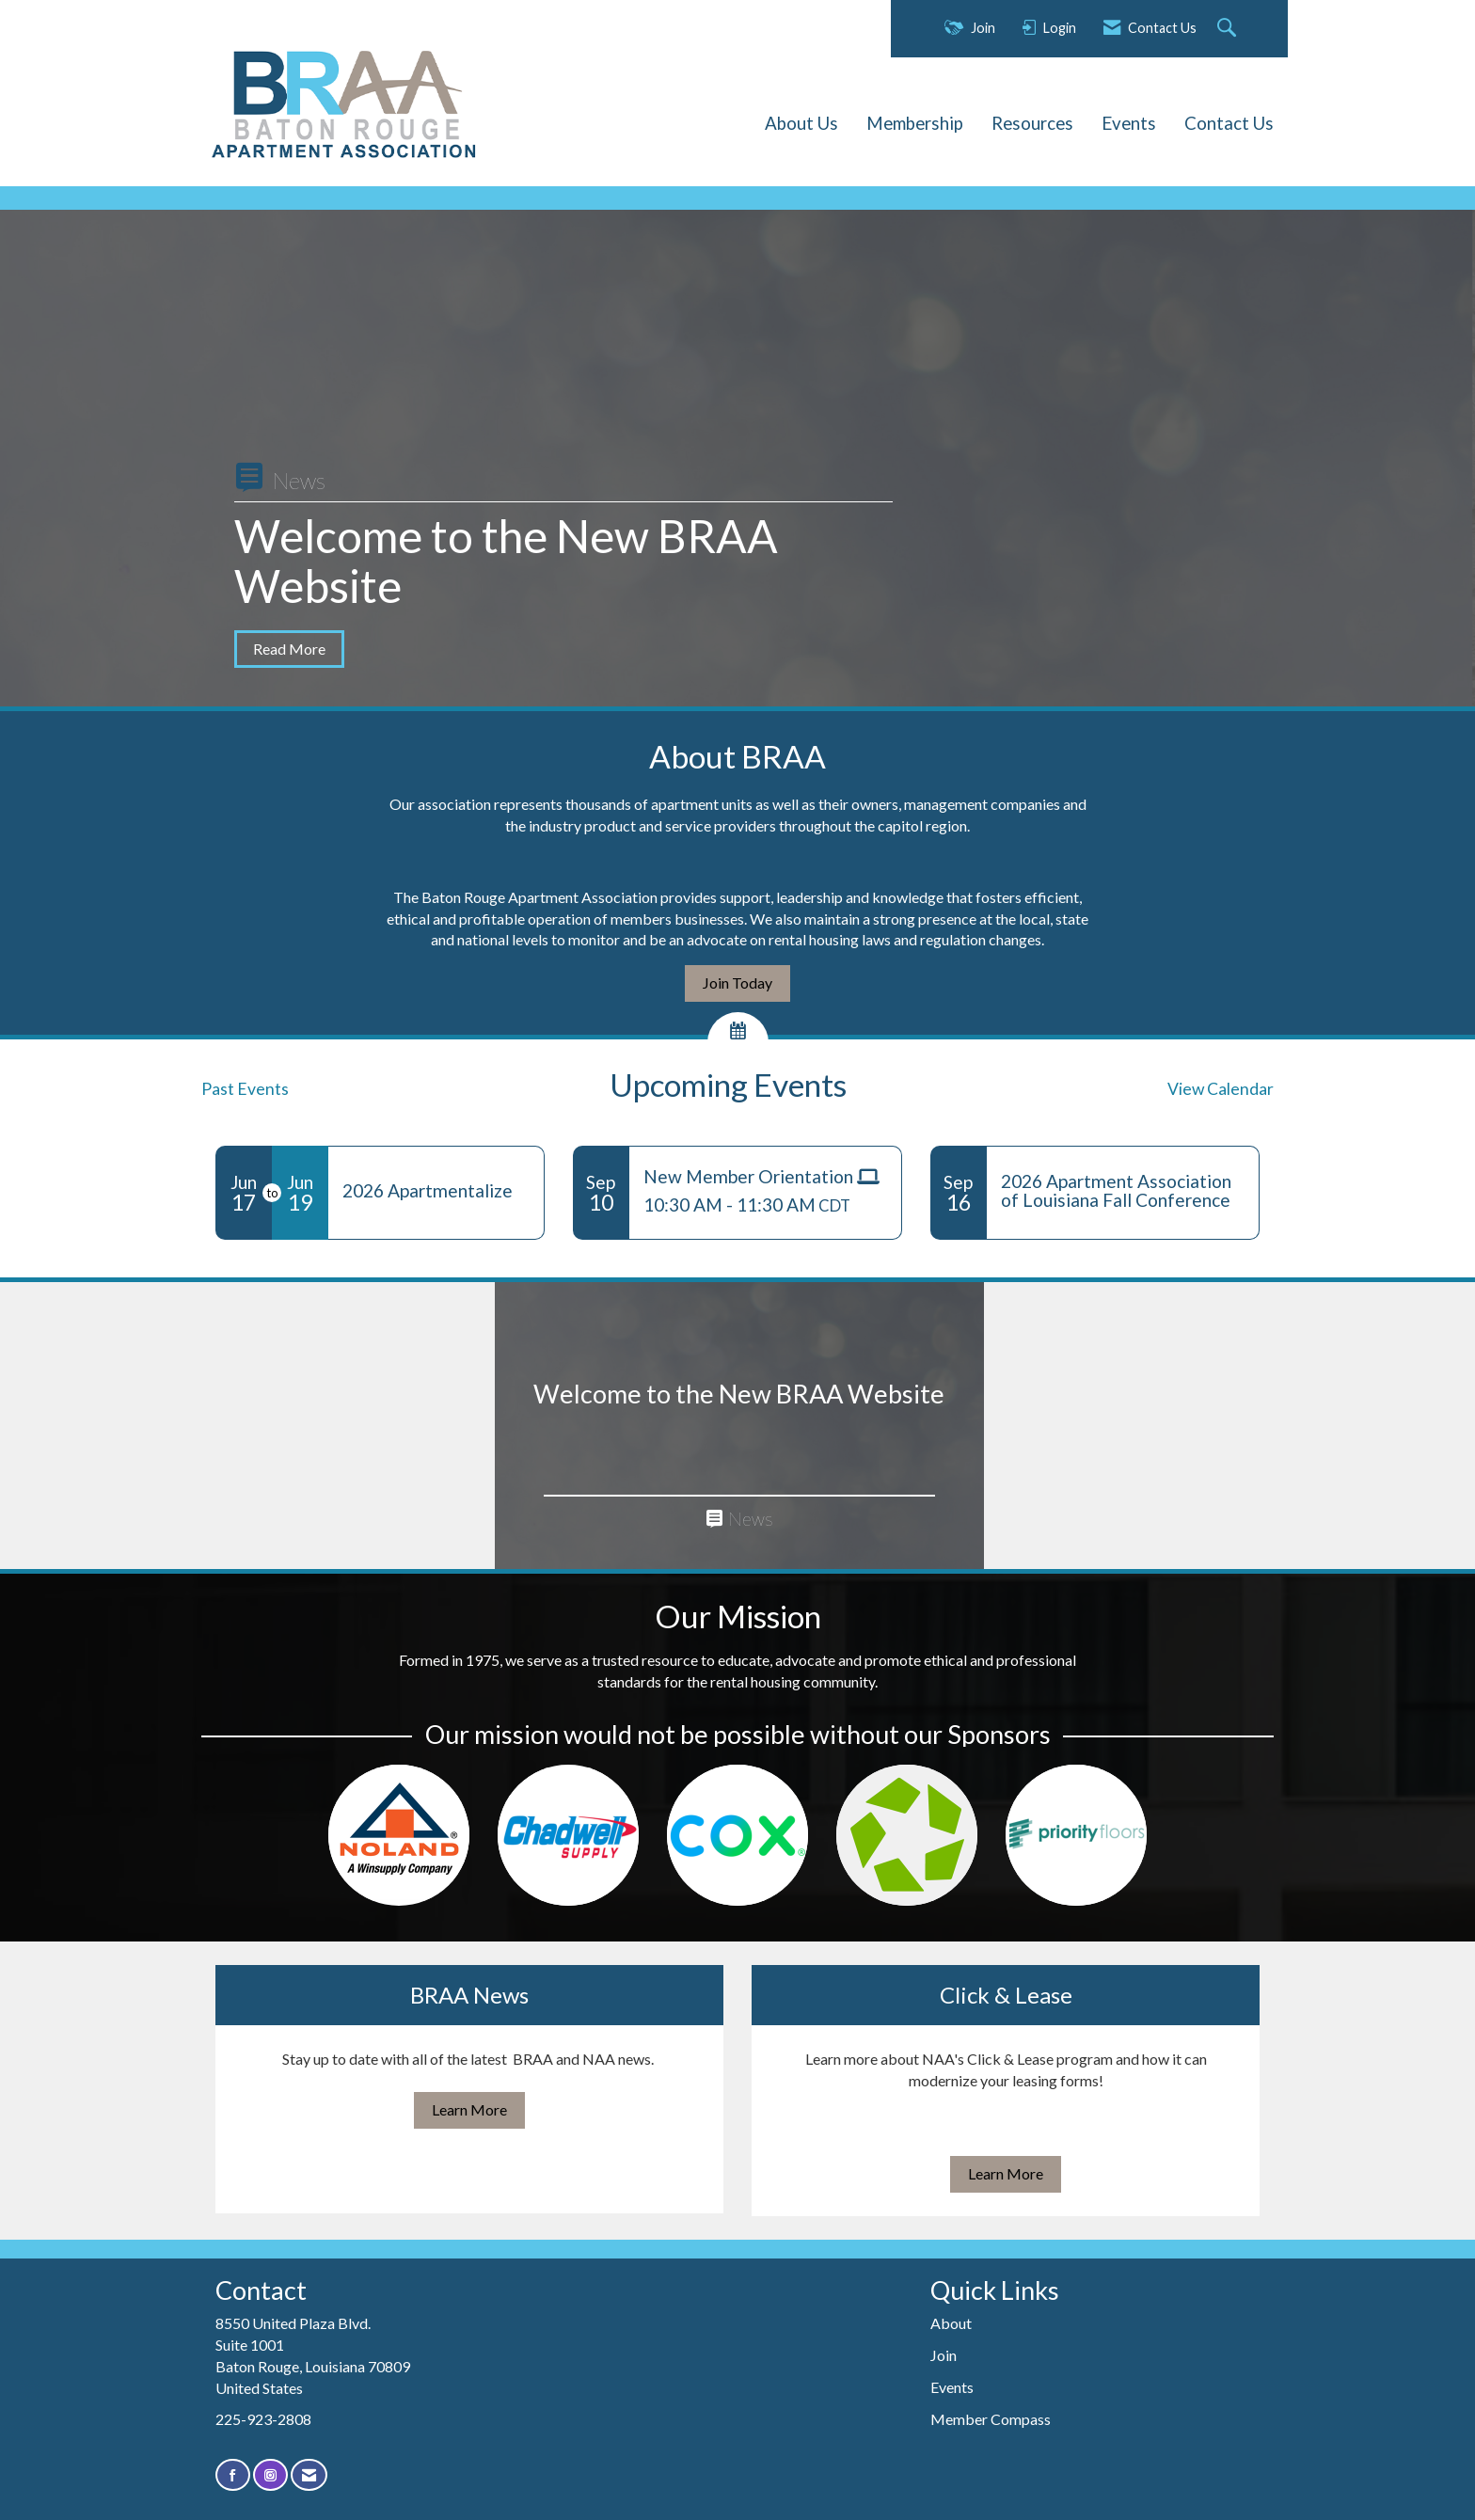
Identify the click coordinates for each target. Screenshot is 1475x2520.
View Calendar (1220, 1089)
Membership (914, 123)
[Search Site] (1229, 28)
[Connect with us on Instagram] (270, 2475)
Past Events (245, 1089)
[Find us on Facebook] (232, 2475)
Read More (289, 649)
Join (943, 2355)
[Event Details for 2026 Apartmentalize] (436, 1190)
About (951, 2323)
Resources (1032, 123)
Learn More (469, 2109)
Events (1129, 123)
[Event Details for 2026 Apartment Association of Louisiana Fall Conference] (1123, 1190)
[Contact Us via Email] (309, 2475)
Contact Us (1229, 123)
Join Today (737, 982)
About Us (801, 123)
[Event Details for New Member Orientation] (765, 1176)
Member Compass (990, 2419)
